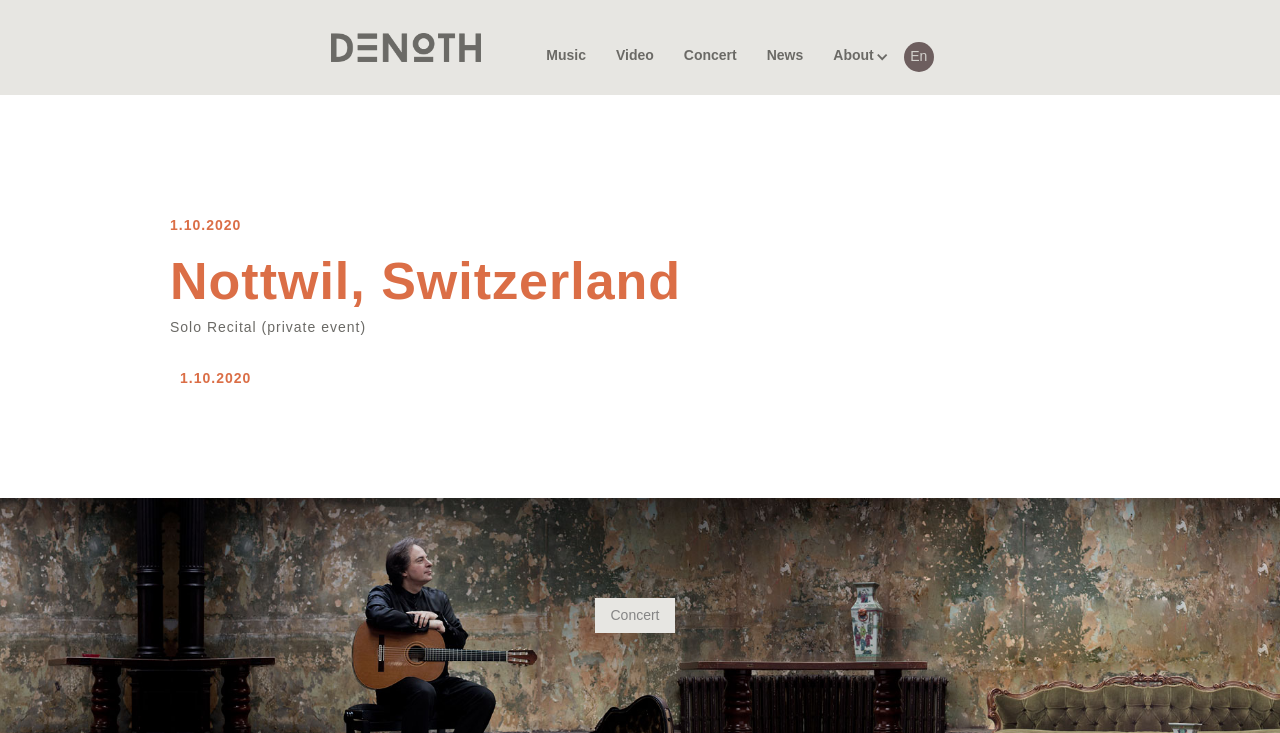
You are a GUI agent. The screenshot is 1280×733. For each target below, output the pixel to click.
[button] (853, 47)
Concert (634, 615)
